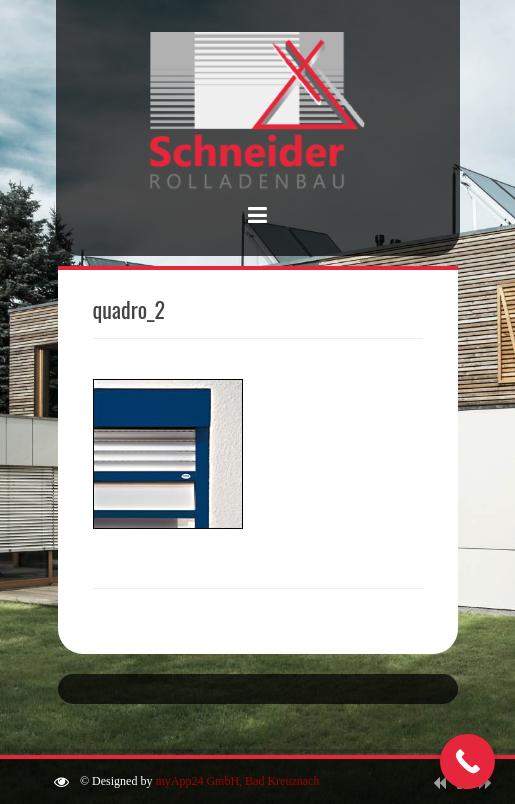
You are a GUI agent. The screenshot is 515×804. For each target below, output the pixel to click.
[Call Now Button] (467, 761)
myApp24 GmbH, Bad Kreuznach (237, 781)
